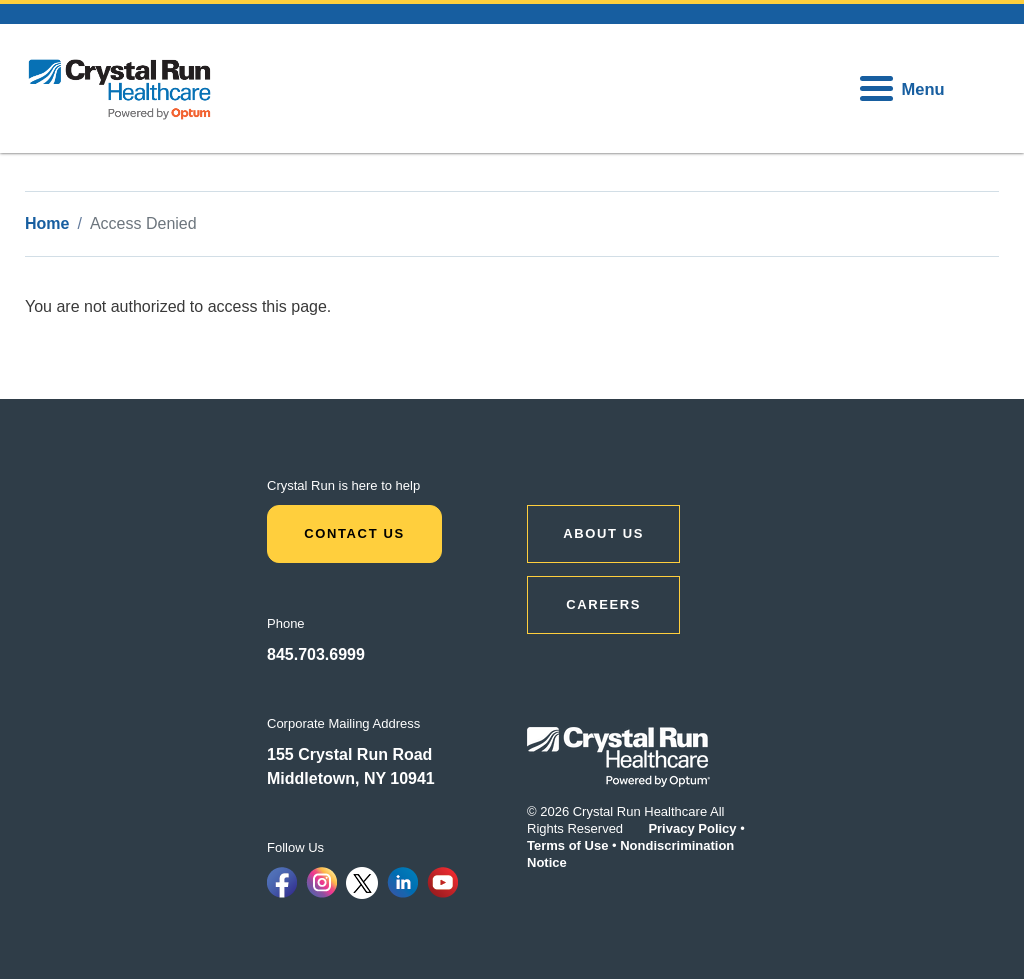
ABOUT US (603, 533)
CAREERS (603, 604)
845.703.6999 (316, 654)
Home (47, 223)
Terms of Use (567, 845)
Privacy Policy (692, 828)
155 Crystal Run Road (349, 754)
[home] (120, 88)
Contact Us (354, 533)
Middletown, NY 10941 (351, 778)
